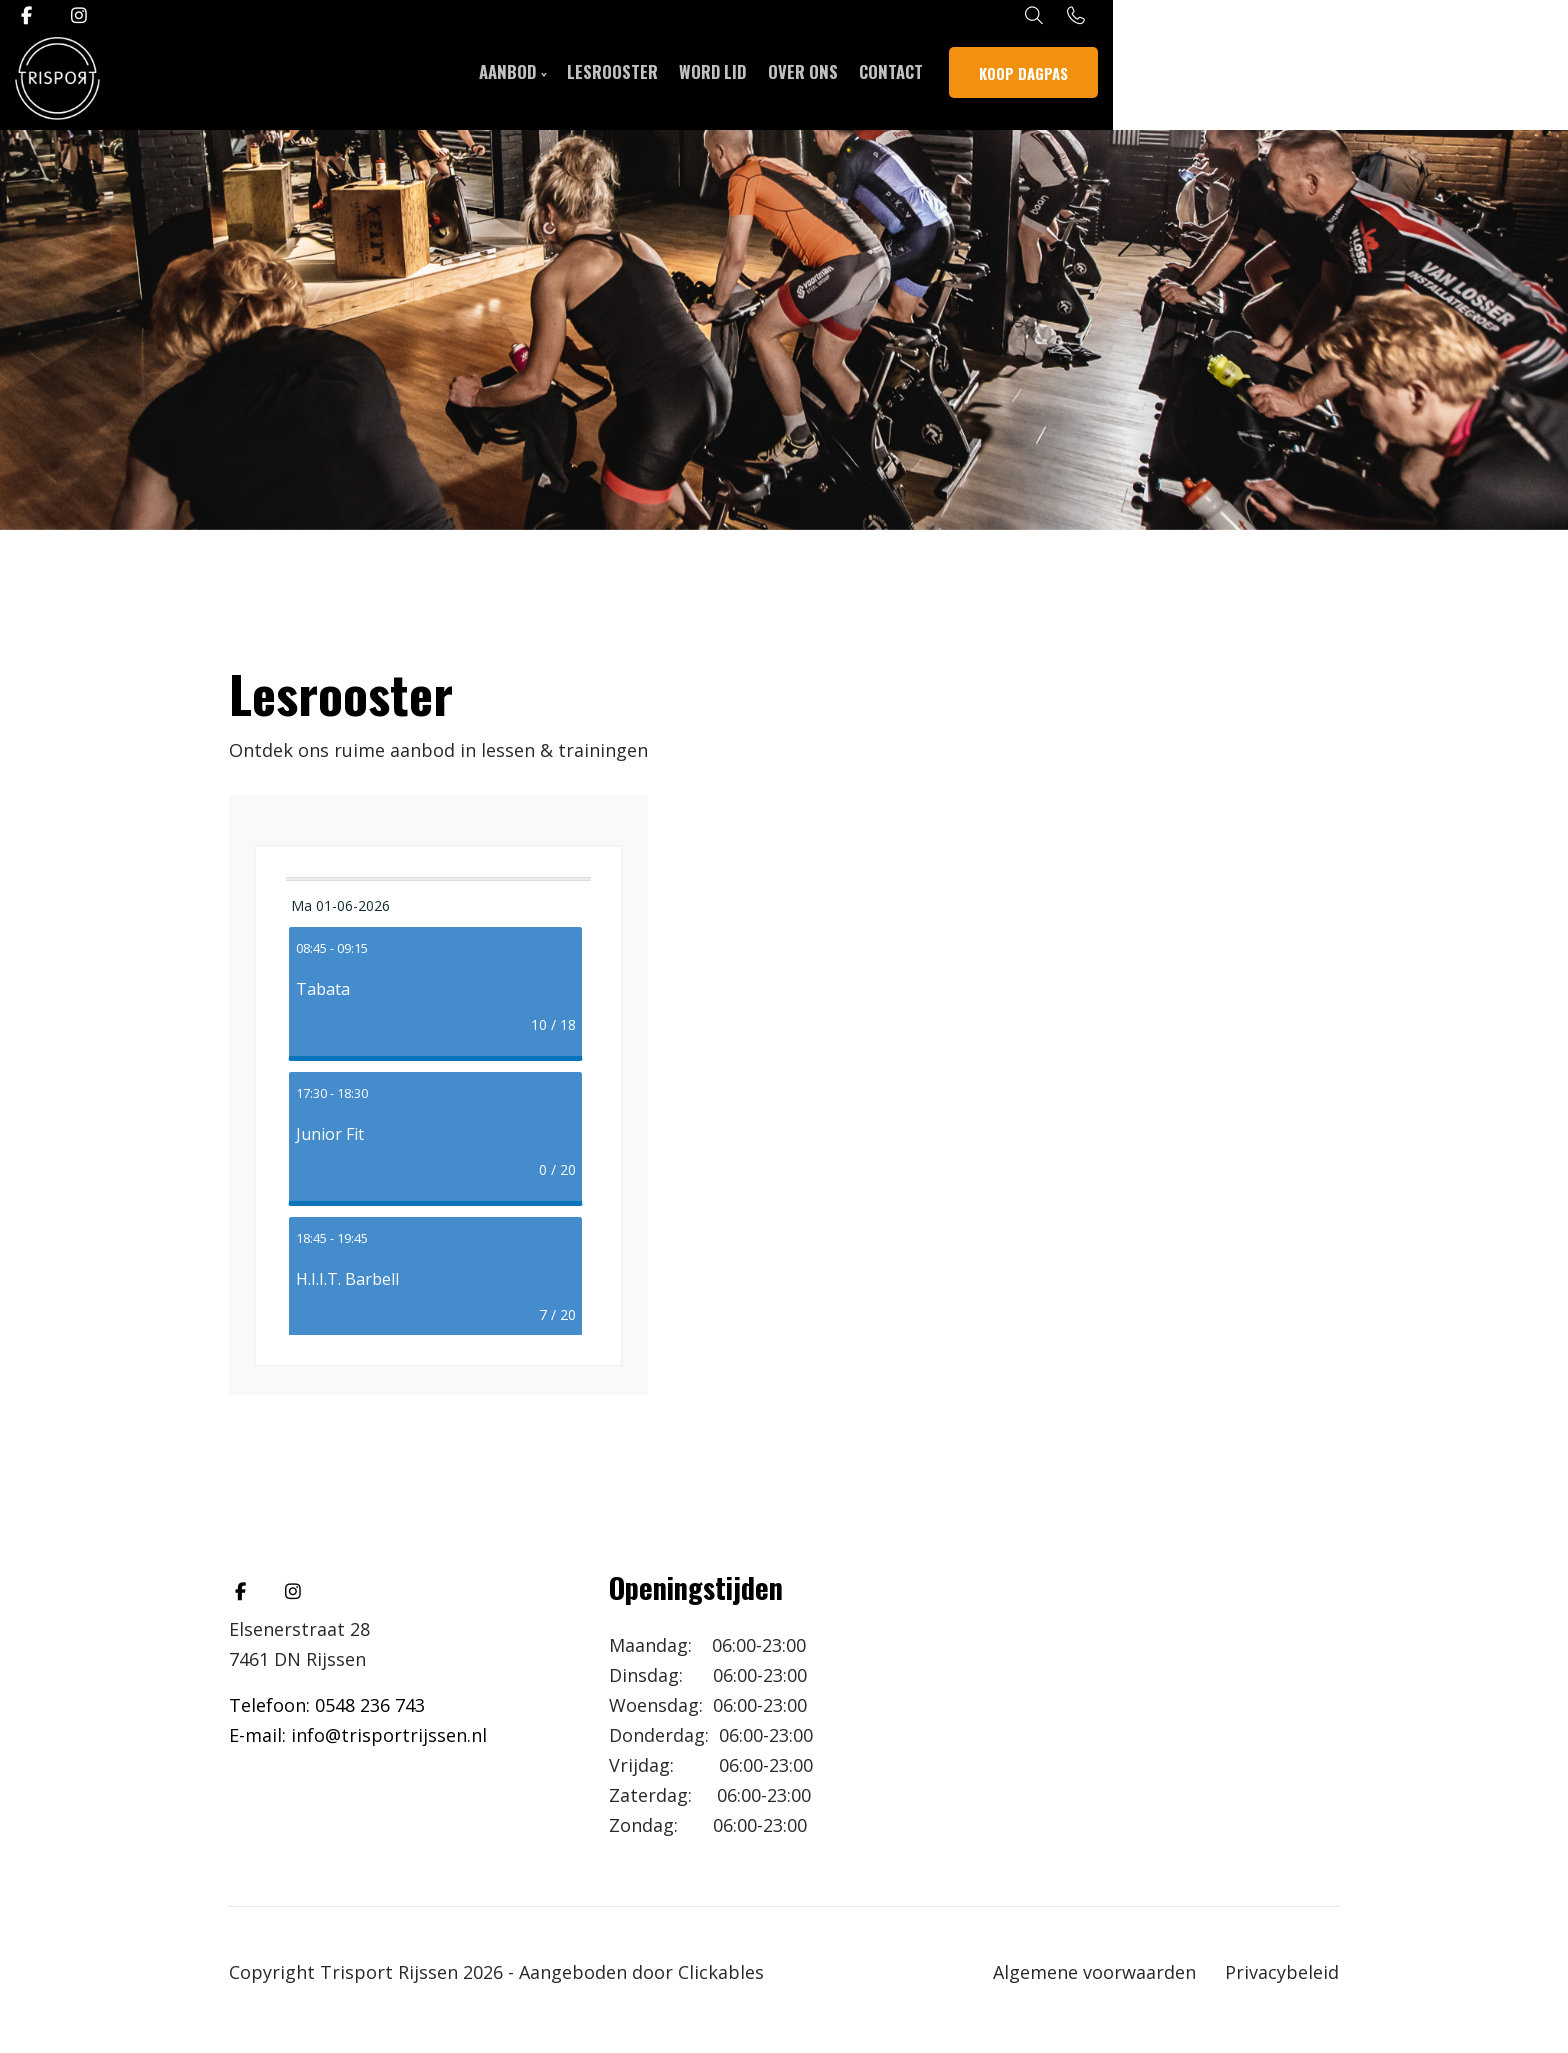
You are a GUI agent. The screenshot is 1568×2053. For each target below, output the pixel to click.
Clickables (721, 1972)
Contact (1125, 80)
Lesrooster (828, 80)
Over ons (1031, 80)
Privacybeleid (1282, 1972)
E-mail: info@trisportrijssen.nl (358, 1735)
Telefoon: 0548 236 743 (327, 1705)
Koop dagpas (1262, 80)
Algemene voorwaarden (1094, 1972)
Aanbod (717, 80)
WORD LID (935, 80)
